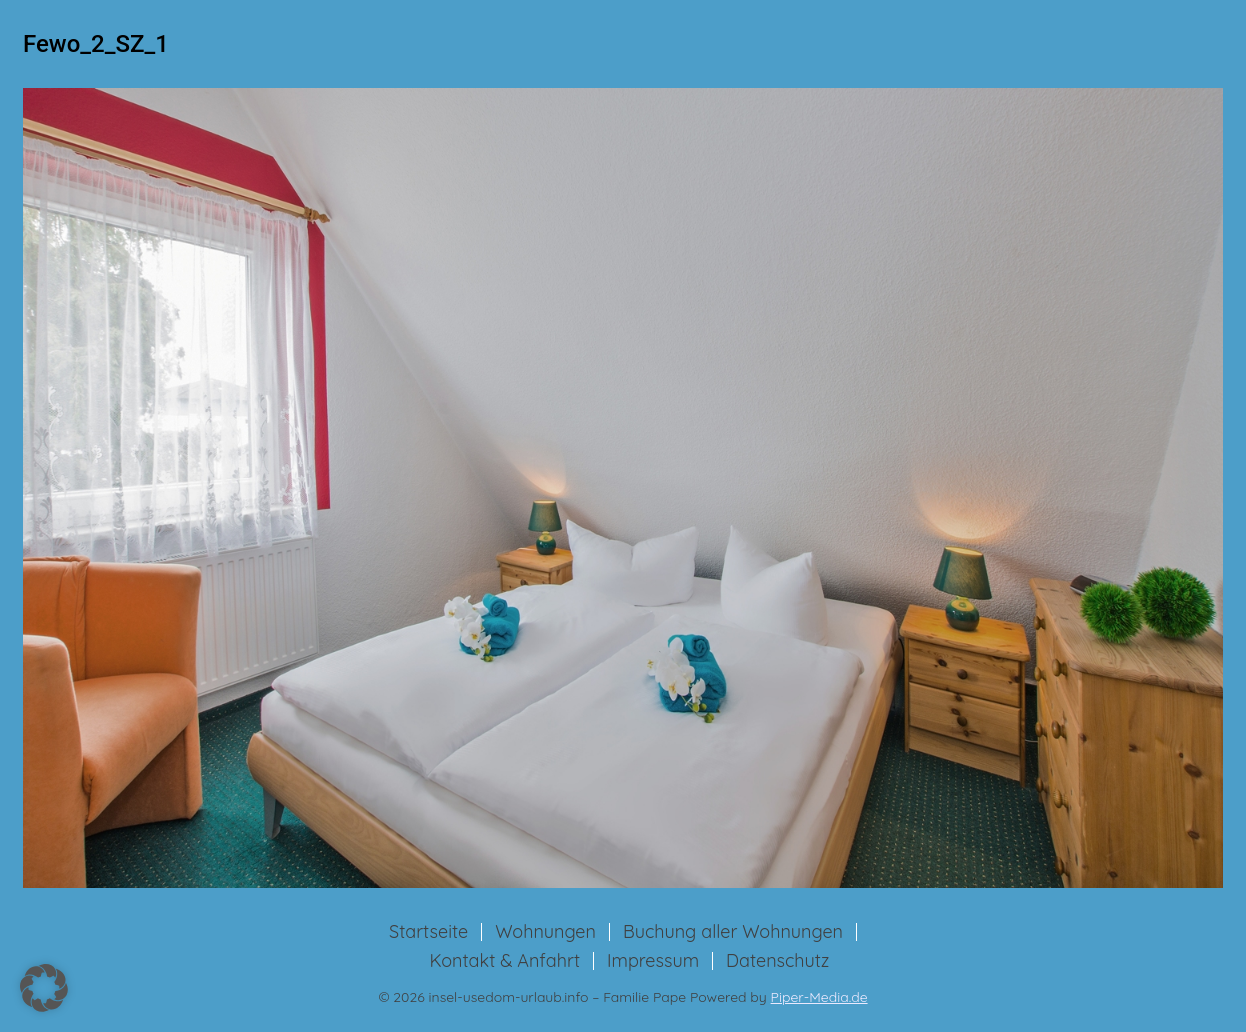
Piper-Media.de (819, 997)
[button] (44, 988)
